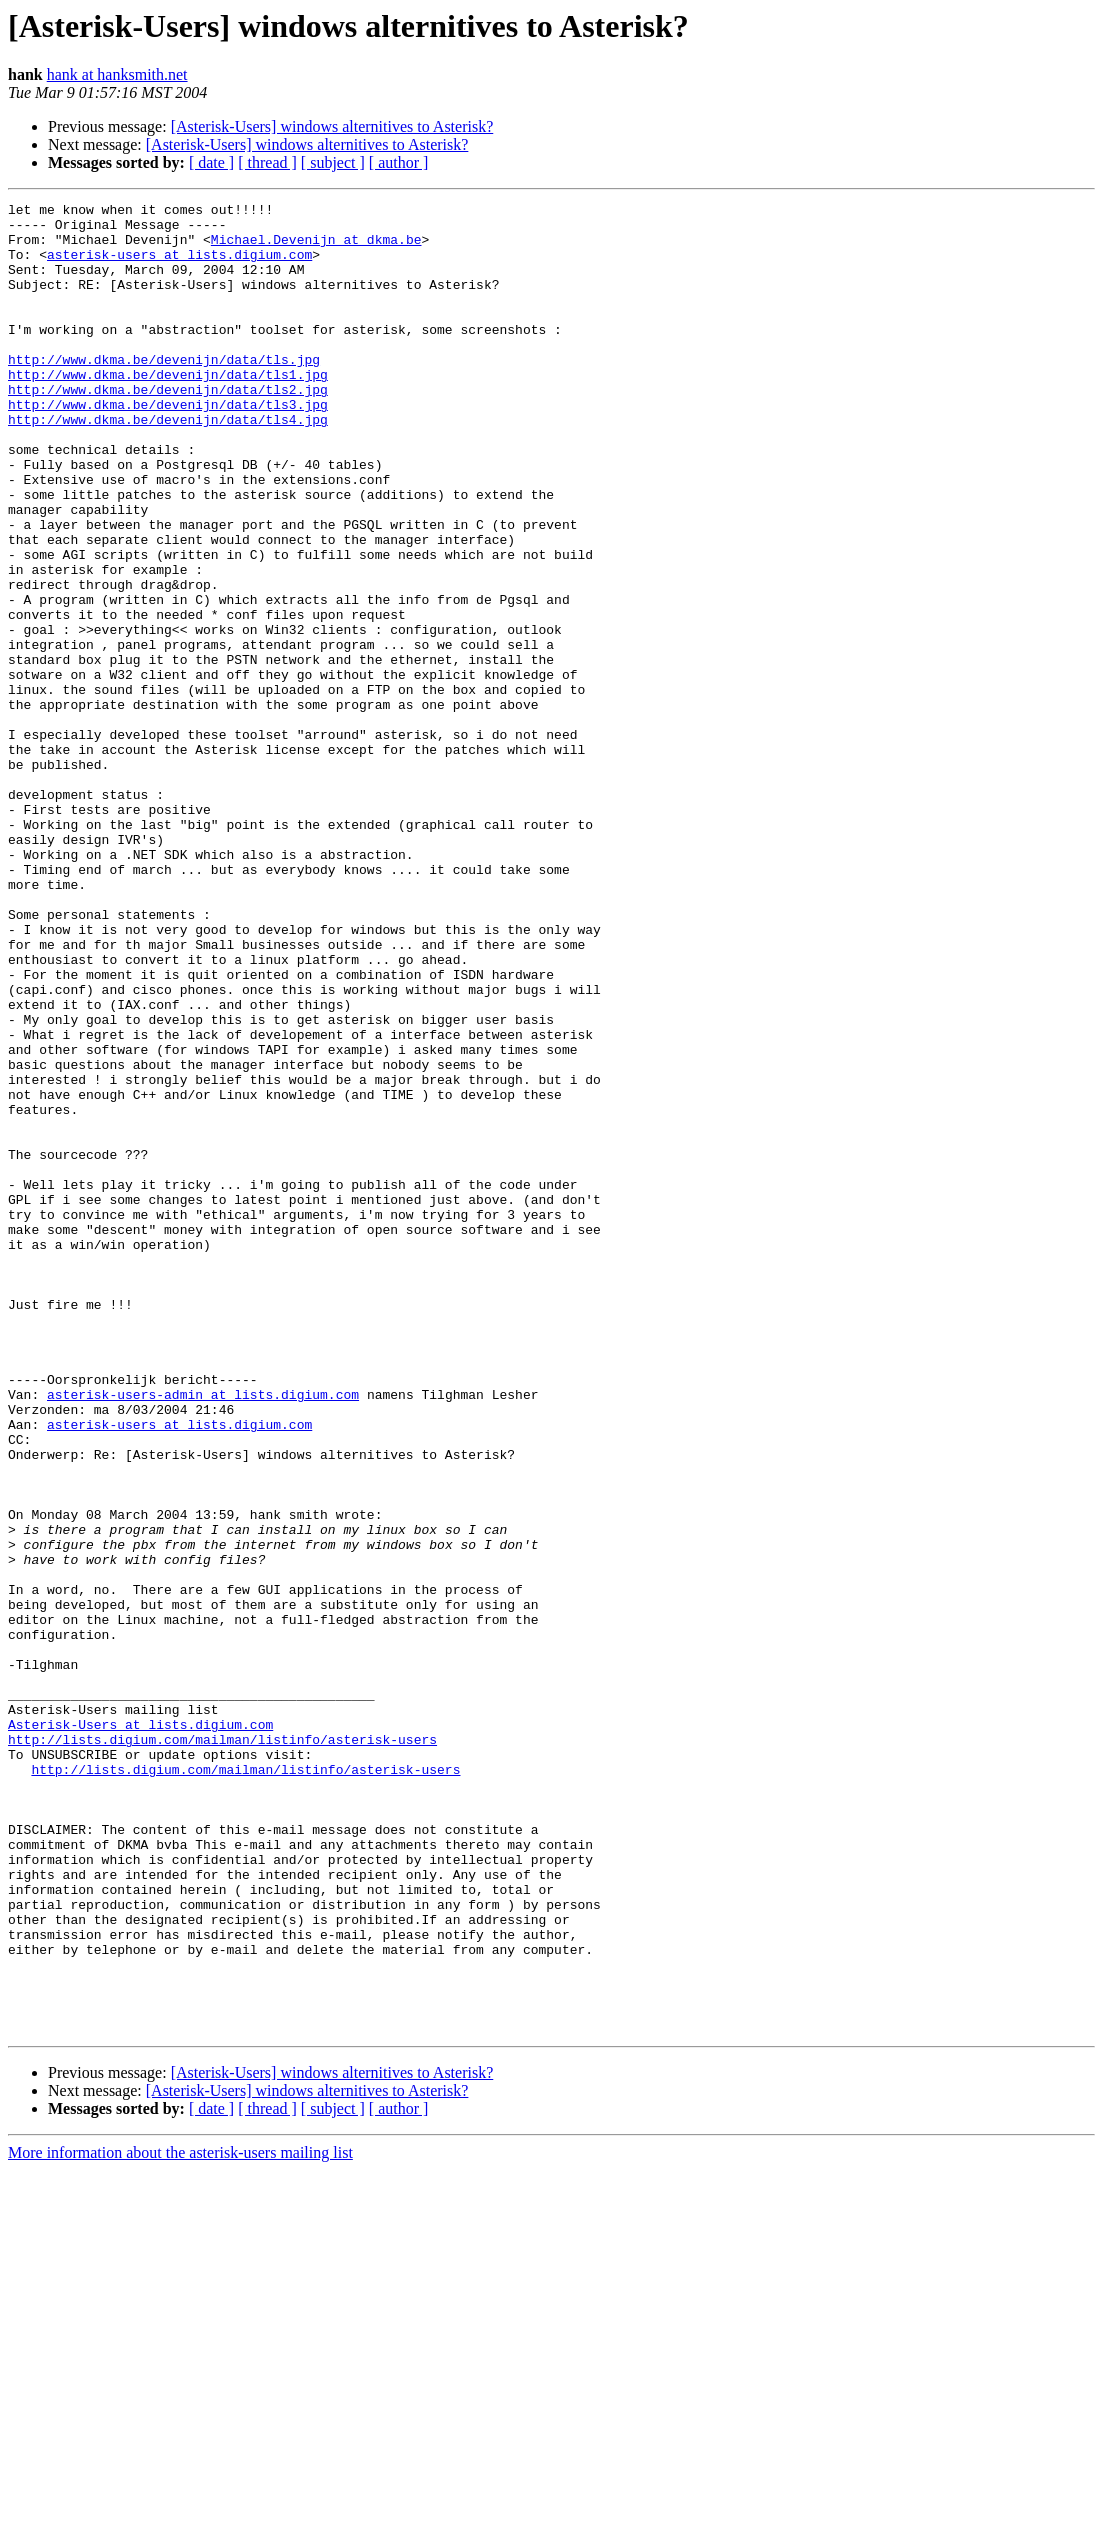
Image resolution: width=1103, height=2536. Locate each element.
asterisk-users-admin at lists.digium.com (203, 1634)
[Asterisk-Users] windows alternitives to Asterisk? (332, 126)
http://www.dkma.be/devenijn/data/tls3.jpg (168, 446)
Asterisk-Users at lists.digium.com (140, 2030)
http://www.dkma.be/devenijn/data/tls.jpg (164, 392)
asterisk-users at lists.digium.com (179, 266)
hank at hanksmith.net (117, 74)
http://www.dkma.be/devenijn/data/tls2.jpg (168, 428)
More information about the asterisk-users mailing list (180, 2518)
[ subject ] (333, 162)
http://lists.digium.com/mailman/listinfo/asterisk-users (222, 2048)
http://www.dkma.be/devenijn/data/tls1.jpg (168, 410)
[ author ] (399, 162)
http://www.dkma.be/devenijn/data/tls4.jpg (168, 464)
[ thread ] (267, 162)
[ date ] (211, 162)
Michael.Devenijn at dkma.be (316, 248)
